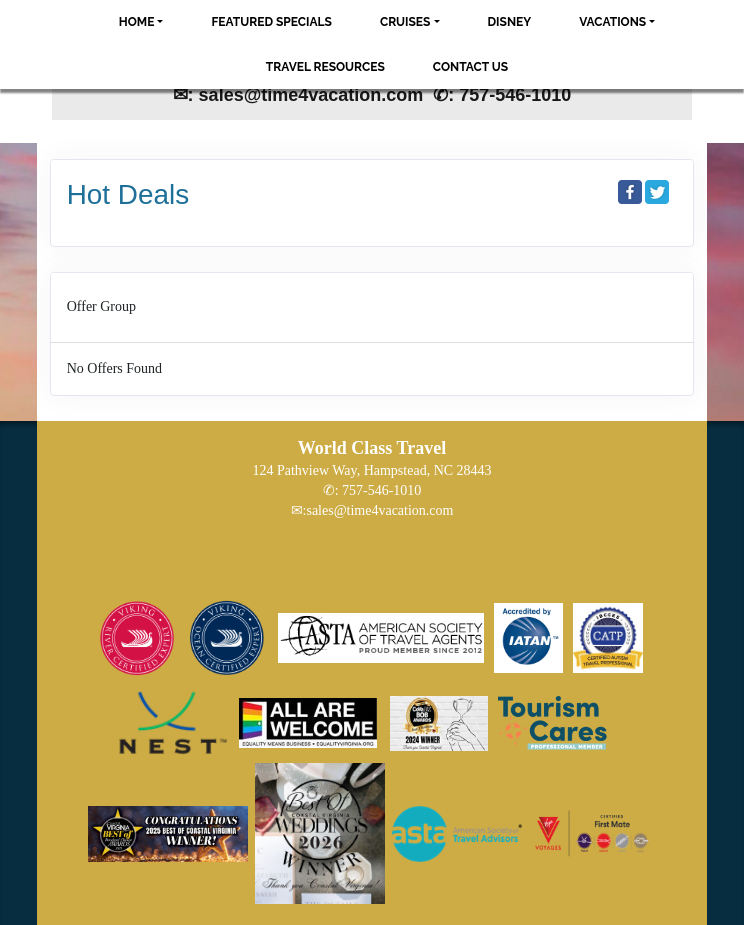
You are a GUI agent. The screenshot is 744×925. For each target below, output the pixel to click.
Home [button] (137, 22)
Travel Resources (325, 67)
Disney (510, 22)
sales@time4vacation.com (379, 510)
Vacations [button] (612, 22)
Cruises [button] (405, 22)
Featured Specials (271, 22)
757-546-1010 (381, 490)
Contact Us (470, 67)
